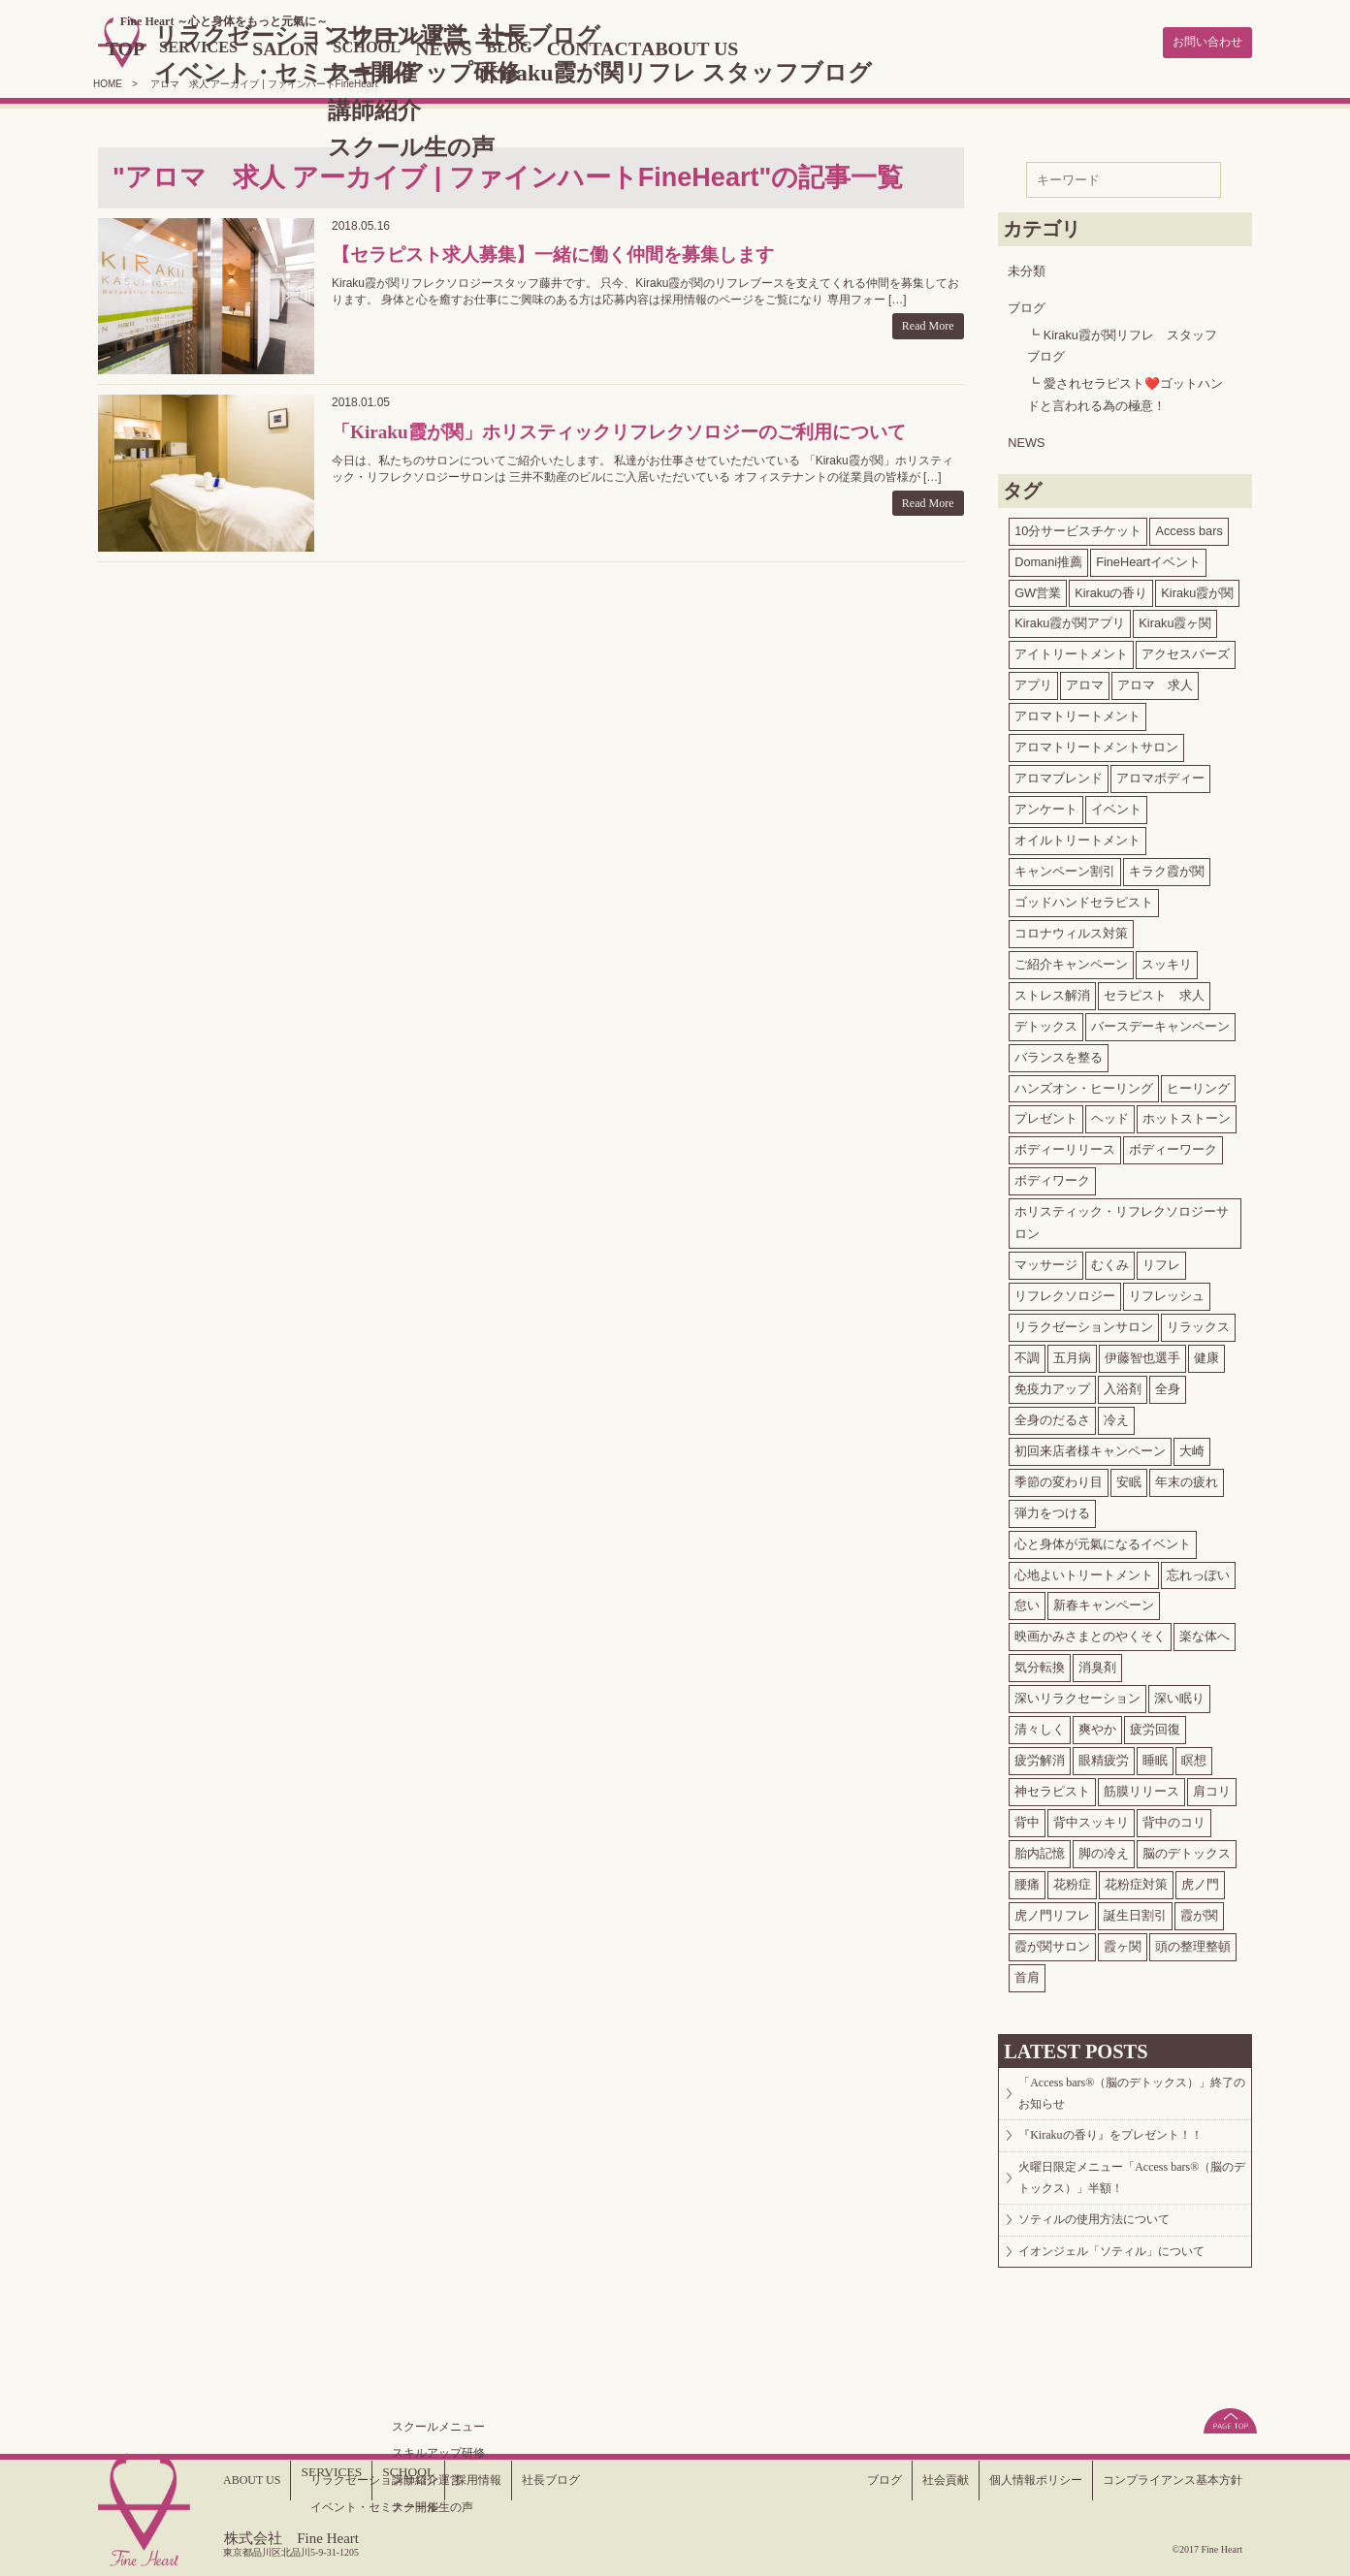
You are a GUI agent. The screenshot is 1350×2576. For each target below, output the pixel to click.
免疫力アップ (1052, 1385)
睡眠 (1155, 1756)
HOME (107, 80)
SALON (359, 47)
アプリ (1033, 681)
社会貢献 (903, 2479)
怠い (1027, 1602)
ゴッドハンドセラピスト (1083, 898)
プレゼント (1045, 1115)
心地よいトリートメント (1083, 1571)
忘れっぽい (1198, 1571)
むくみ (1110, 1261)
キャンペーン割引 (1064, 867)
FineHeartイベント (1148, 558)
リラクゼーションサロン (1083, 1323)
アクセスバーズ (1185, 650)
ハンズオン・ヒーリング (1083, 1084)
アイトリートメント (1071, 650)
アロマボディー (1160, 774)
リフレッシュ (1167, 1292)
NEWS (537, 47)
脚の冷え (1103, 1849)
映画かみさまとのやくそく (1090, 1632)
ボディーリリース (1064, 1145)
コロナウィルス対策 (1071, 929)
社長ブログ (571, 2479)
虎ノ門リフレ (1052, 1911)
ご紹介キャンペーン (1071, 960)
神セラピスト (1052, 1787)
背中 (1027, 1818)
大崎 (1192, 1447)
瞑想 (1193, 1756)
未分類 (1026, 267)
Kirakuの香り (1111, 589)
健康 (1206, 1354)
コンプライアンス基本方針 (1160, 2479)
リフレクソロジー (1064, 1292)
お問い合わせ (1198, 40)
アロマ (1085, 681)
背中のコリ (1173, 1818)
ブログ (1026, 304)
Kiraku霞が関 (1197, 589)
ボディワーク (1052, 1176)
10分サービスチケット (1077, 527)
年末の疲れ (1186, 1478)
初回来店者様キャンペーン (1090, 1447)
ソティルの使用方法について (1110, 2257)
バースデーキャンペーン (1160, 1022)
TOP (177, 47)
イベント (1116, 805)
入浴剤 (1122, 1385)
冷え (1116, 1416)
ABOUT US (813, 47)
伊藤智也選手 (1142, 1354)
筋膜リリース (1141, 1787)
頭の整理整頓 (1193, 1942)
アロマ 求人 (1155, 681)
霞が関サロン (1052, 1942)
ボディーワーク (1173, 1145)
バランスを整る (1058, 1053)
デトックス (1045, 1022)
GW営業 (1037, 589)
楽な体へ (1204, 1632)
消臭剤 (1097, 1663)
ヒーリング (1198, 1084)
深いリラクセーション (1077, 1694)
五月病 (1072, 1354)
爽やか (1097, 1725)
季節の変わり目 (1058, 1478)
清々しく (1039, 1725)
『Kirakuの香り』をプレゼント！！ (1127, 2149)
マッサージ (1045, 1261)
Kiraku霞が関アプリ (1069, 620)
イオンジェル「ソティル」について (1129, 2299)
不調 (1027, 1354)
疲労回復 (1155, 1725)
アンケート (1045, 805)
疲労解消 (1039, 1756)
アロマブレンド (1058, 774)
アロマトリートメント (1077, 712)
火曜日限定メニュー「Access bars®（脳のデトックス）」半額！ (1125, 2203)
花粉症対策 (1136, 1880)
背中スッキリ (1091, 1818)
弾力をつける (1052, 1509)
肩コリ (1212, 1787)
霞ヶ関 (1122, 1942)
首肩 (1027, 1973)
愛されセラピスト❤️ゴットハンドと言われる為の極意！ (1125, 390)
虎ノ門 (1200, 1880)
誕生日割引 (1135, 1911)
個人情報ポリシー (1004, 2479)
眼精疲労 (1103, 1756)
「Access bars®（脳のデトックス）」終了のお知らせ (1131, 2096)
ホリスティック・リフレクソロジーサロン (1121, 1218)
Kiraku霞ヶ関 (1175, 620)
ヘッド (1110, 1115)
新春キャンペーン (1103, 1602)
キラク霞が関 (1167, 867)
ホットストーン (1186, 1115)
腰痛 (1027, 1880)
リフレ (1161, 1261)
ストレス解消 (1052, 991)
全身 (1167, 1385)
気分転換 (1039, 1663)
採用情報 (490, 2479)
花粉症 (1072, 1880)
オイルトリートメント (1077, 836)
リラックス (1198, 1323)
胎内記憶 (1039, 1849)
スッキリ (1166, 960)
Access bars (1188, 527)
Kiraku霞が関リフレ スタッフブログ (1122, 342)
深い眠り (1179, 1694)
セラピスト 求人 (1154, 991)
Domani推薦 (1048, 558)
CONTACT (703, 47)
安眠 (1128, 1478)
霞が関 (1199, 1911)
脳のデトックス (1186, 1849)
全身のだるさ (1052, 1416)
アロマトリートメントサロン (1096, 743)
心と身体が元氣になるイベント (1102, 1540)
